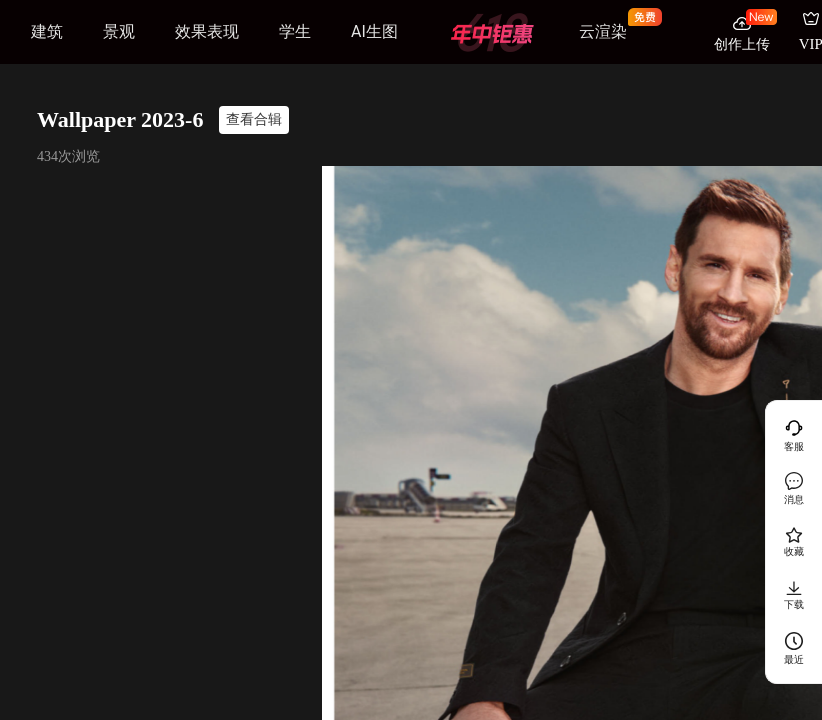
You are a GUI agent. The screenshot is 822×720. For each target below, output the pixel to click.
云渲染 (603, 31)
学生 (295, 31)
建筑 (47, 31)
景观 (119, 31)
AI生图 (374, 31)
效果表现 (207, 31)
